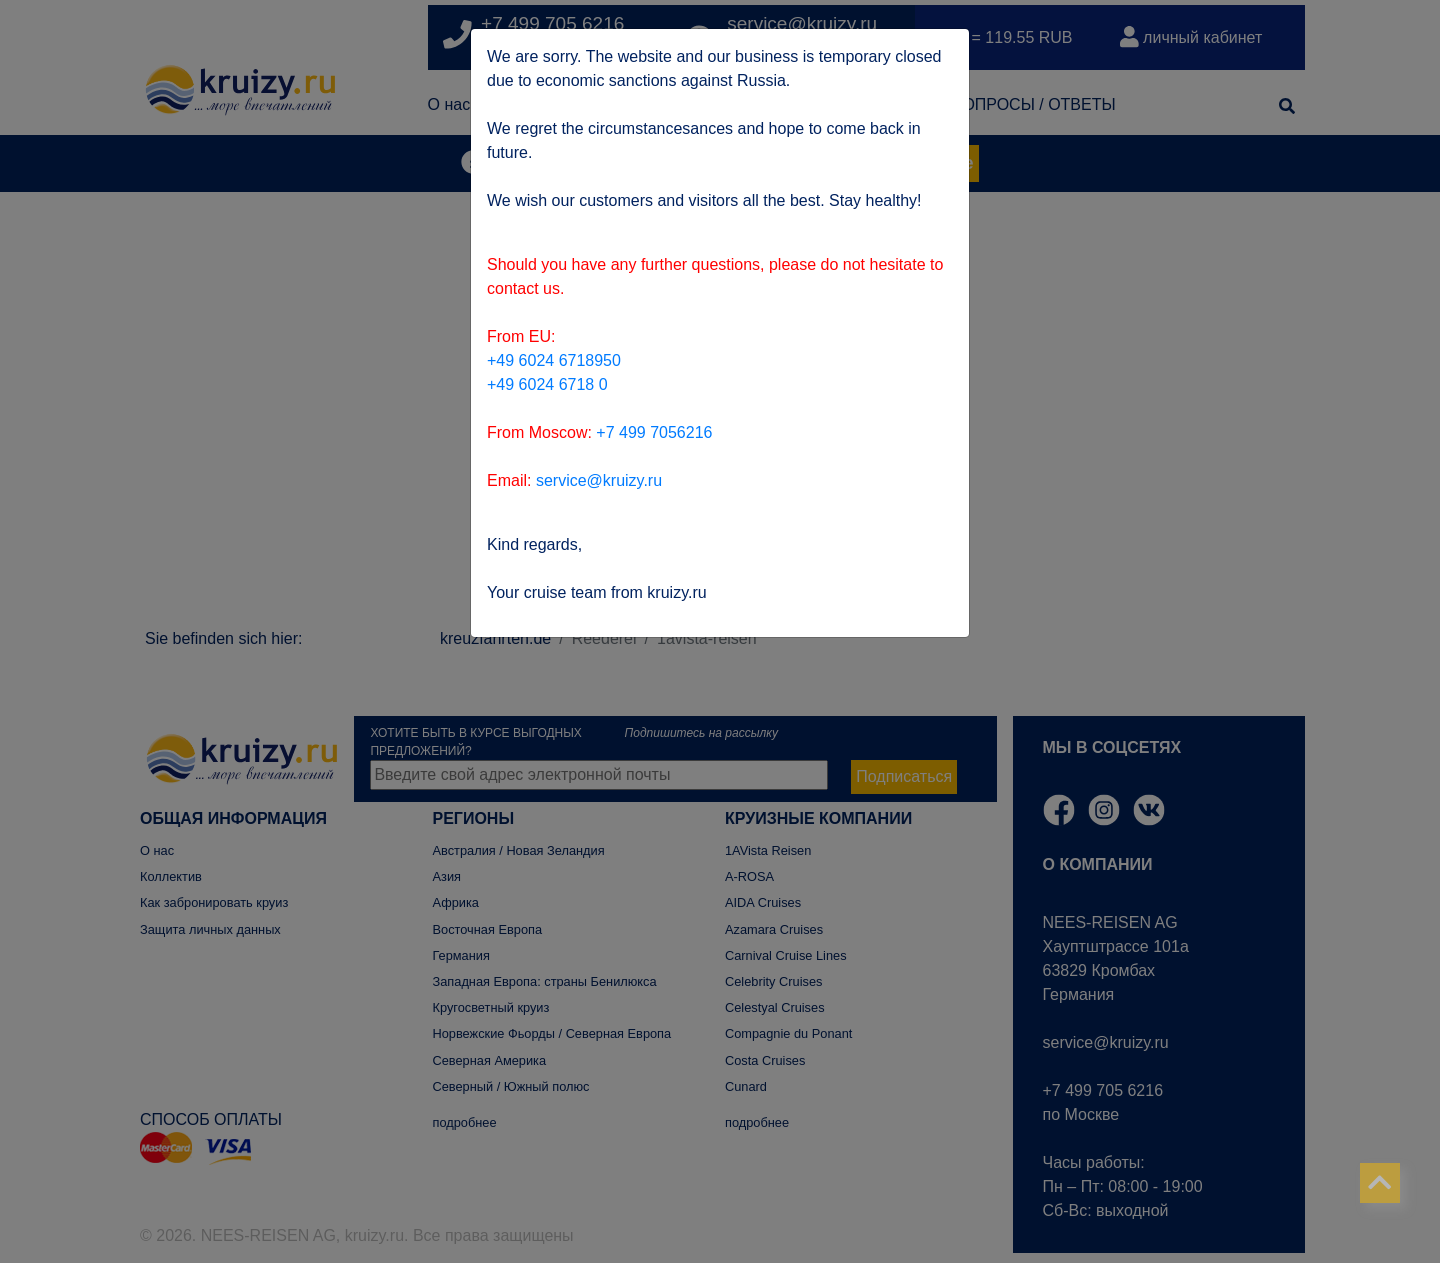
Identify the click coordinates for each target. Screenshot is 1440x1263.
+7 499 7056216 (654, 432)
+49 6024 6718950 (554, 360)
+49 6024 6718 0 (547, 384)
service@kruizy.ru (599, 480)
